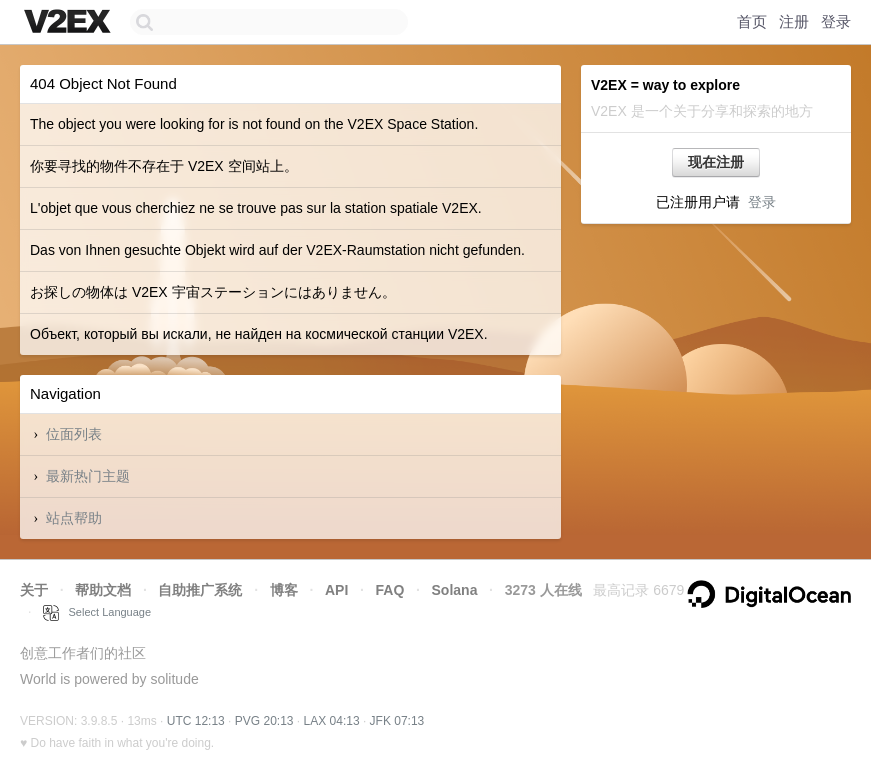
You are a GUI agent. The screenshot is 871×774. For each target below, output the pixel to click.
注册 (794, 21)
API (336, 590)
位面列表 (74, 434)
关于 (34, 590)
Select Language (97, 612)
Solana (455, 590)
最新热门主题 (88, 476)
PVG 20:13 (264, 721)
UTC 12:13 (196, 721)
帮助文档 (103, 590)
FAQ (390, 590)
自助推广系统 (200, 590)
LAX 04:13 (332, 721)
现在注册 (716, 162)
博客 (284, 590)
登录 (836, 21)
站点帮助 (74, 518)
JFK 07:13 (397, 721)
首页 (752, 21)
